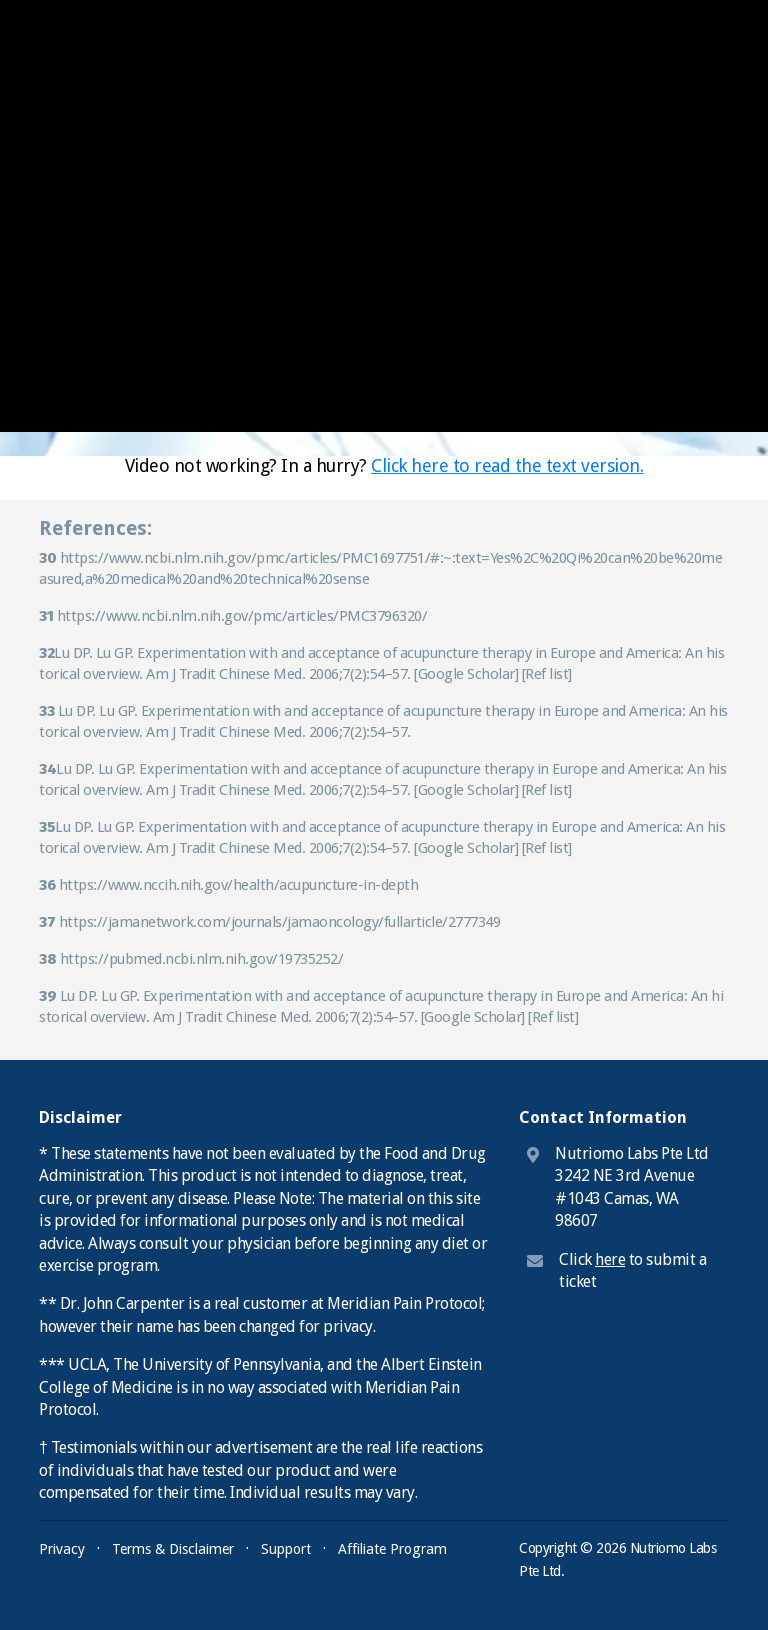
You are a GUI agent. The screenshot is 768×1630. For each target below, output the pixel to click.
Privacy (62, 1549)
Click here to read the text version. (507, 465)
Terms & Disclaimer (173, 1549)
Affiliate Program (392, 1549)
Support (286, 1549)
